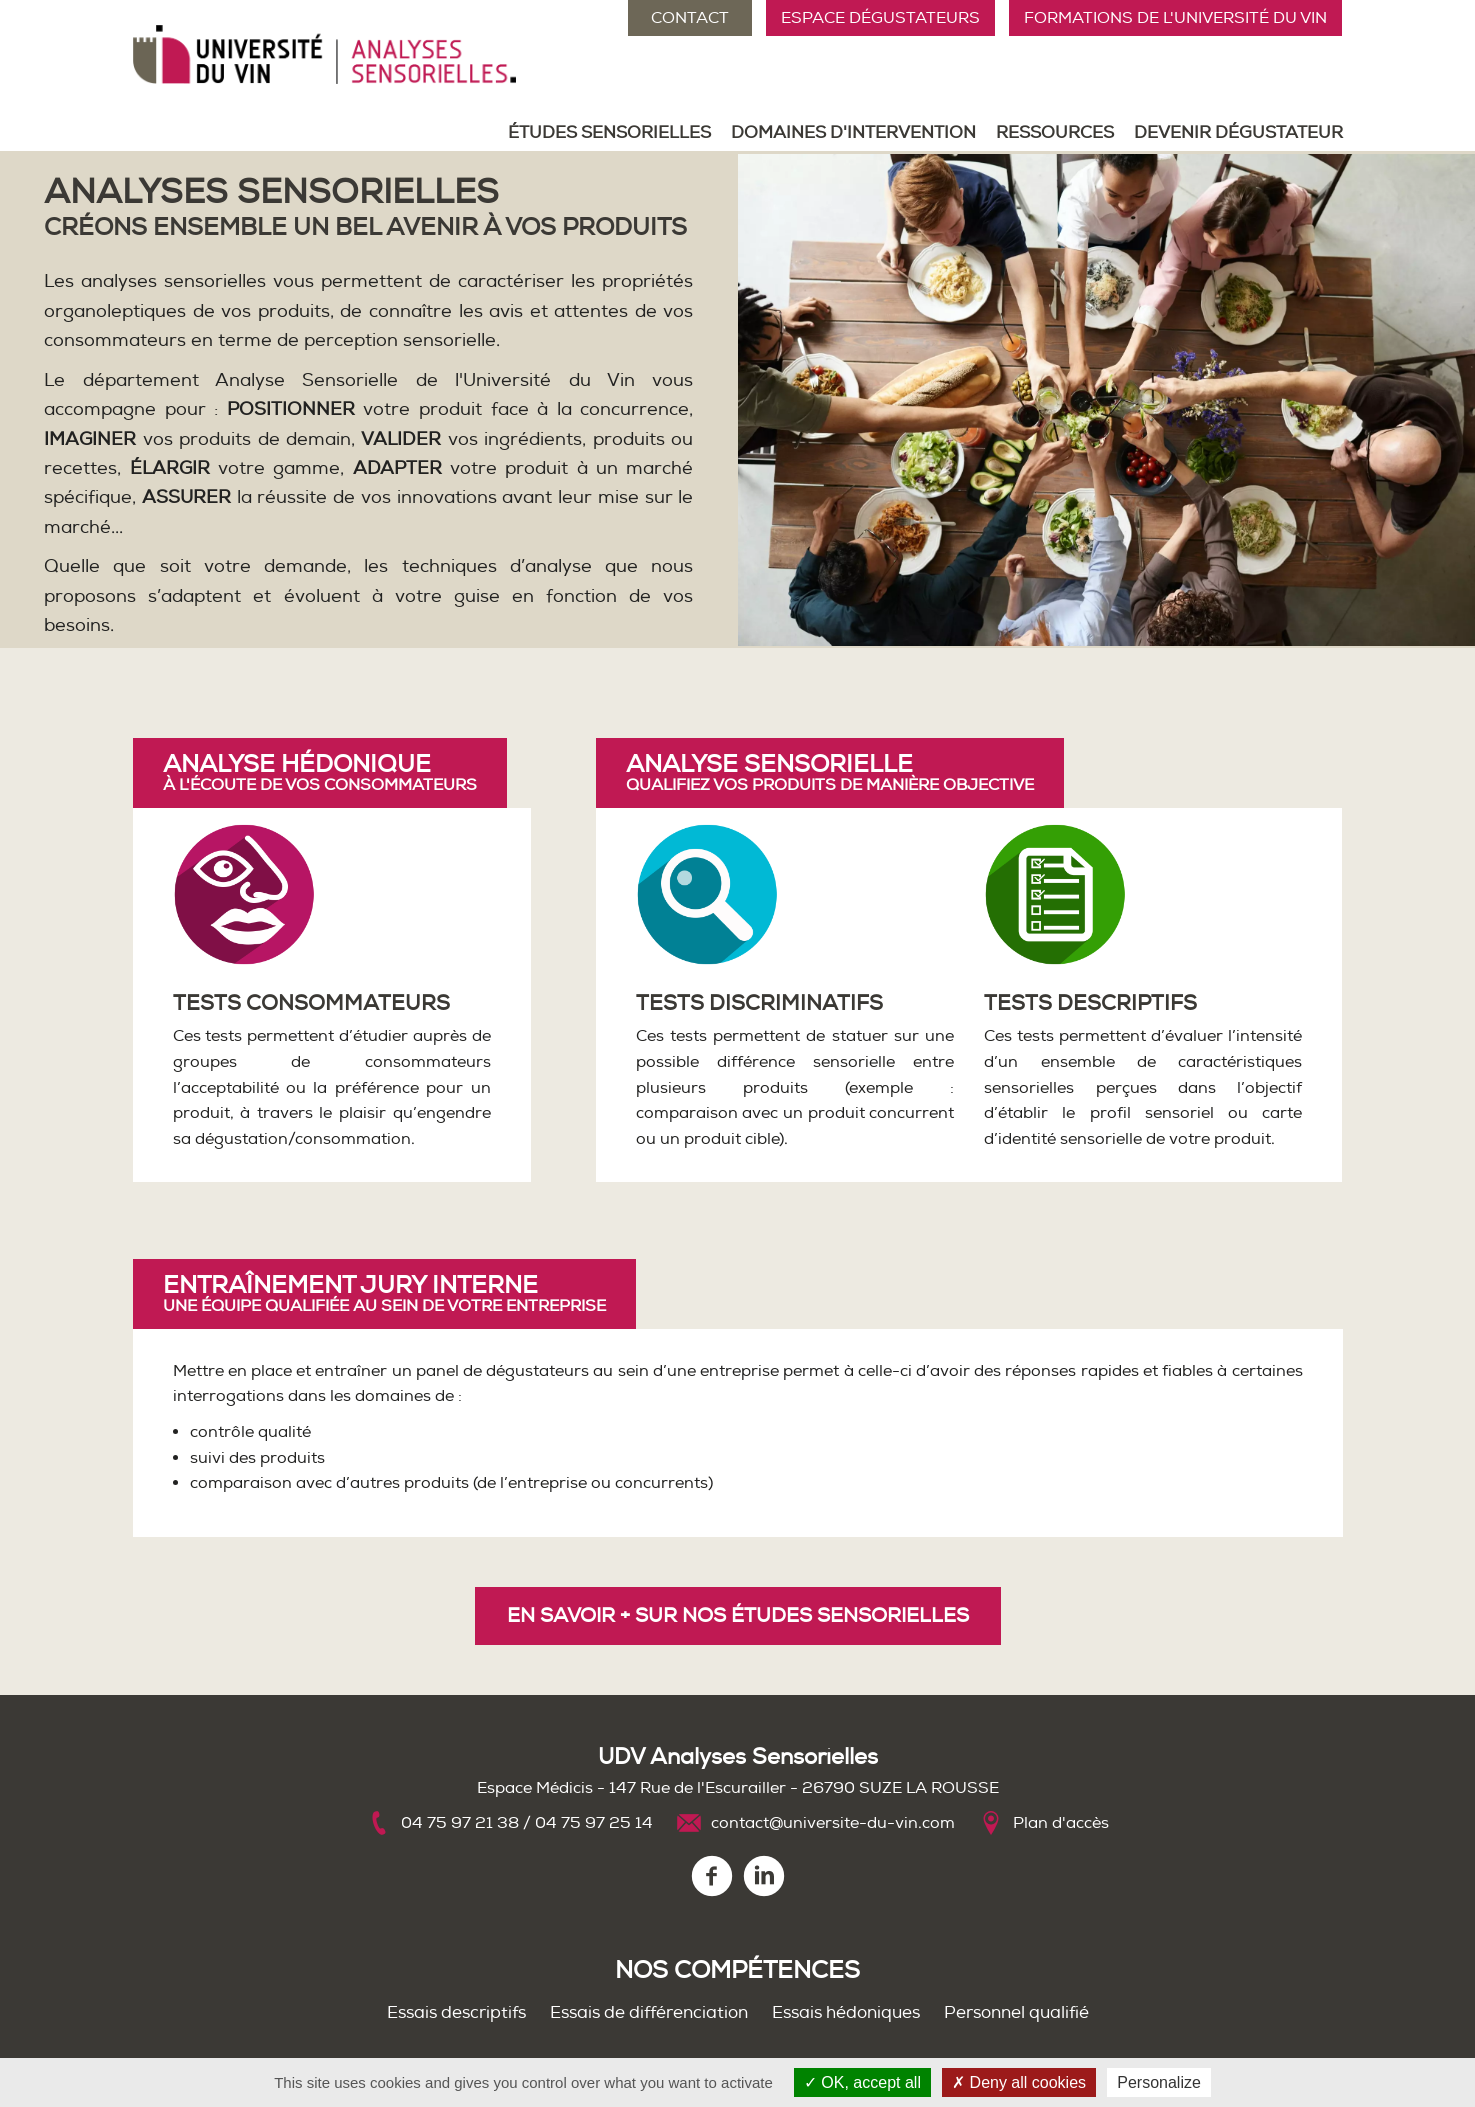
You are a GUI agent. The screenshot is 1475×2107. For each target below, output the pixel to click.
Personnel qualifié (1016, 2012)
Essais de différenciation (649, 2012)
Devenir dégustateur (1238, 132)
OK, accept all (862, 2082)
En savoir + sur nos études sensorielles (738, 1615)
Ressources (1055, 132)
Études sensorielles (609, 132)
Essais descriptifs (456, 2012)
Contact (690, 18)
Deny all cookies (1019, 2082)
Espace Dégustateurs (880, 18)
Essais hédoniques (846, 2012)
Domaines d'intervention (853, 132)
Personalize (1159, 2082)
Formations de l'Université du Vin (1175, 18)
